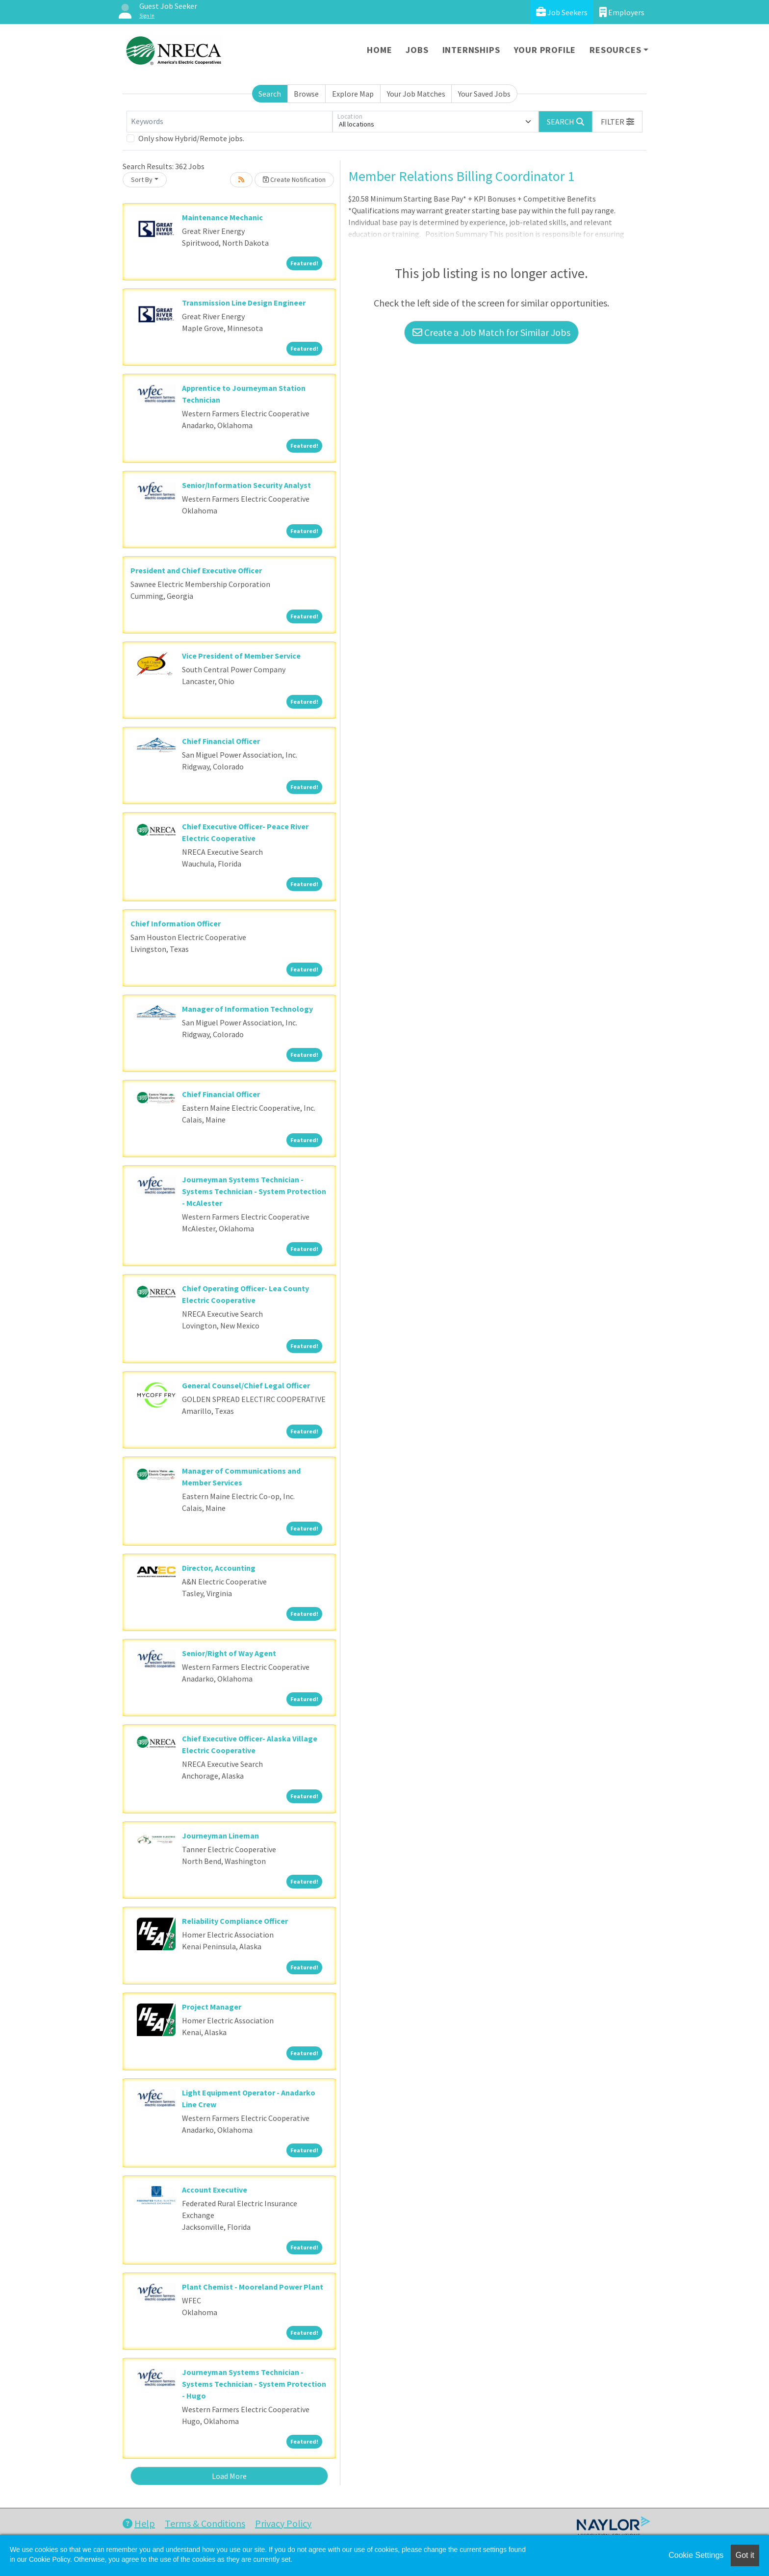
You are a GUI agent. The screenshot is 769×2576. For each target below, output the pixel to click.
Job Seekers (562, 12)
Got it (745, 2555)
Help (139, 2523)
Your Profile (545, 49)
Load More (229, 2476)
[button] (617, 121)
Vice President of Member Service (241, 656)
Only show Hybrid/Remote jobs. (191, 138)
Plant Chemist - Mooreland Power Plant (252, 2287)
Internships (471, 49)
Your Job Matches (416, 94)
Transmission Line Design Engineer (244, 302)
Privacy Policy (283, 2523)
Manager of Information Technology (247, 1009)
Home (379, 49)
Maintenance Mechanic (222, 217)
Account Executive (214, 2189)
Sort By (142, 179)
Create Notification (294, 179)
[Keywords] (230, 121)
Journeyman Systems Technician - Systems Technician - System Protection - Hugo (254, 2383)
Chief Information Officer (175, 923)
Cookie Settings (695, 2555)
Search (269, 94)
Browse (306, 94)
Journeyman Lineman (220, 1835)
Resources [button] (615, 49)
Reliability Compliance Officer (235, 1921)
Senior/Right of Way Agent (229, 1653)
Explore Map (353, 94)
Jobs (417, 49)
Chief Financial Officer (221, 741)
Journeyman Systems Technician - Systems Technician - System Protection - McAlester (254, 1191)
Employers (621, 12)
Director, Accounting (219, 1568)
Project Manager (211, 2007)
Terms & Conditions (205, 2523)
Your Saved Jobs (484, 94)
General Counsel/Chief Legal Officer (246, 1385)
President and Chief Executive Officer (196, 570)
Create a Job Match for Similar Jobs (491, 332)
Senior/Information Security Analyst (246, 485)
